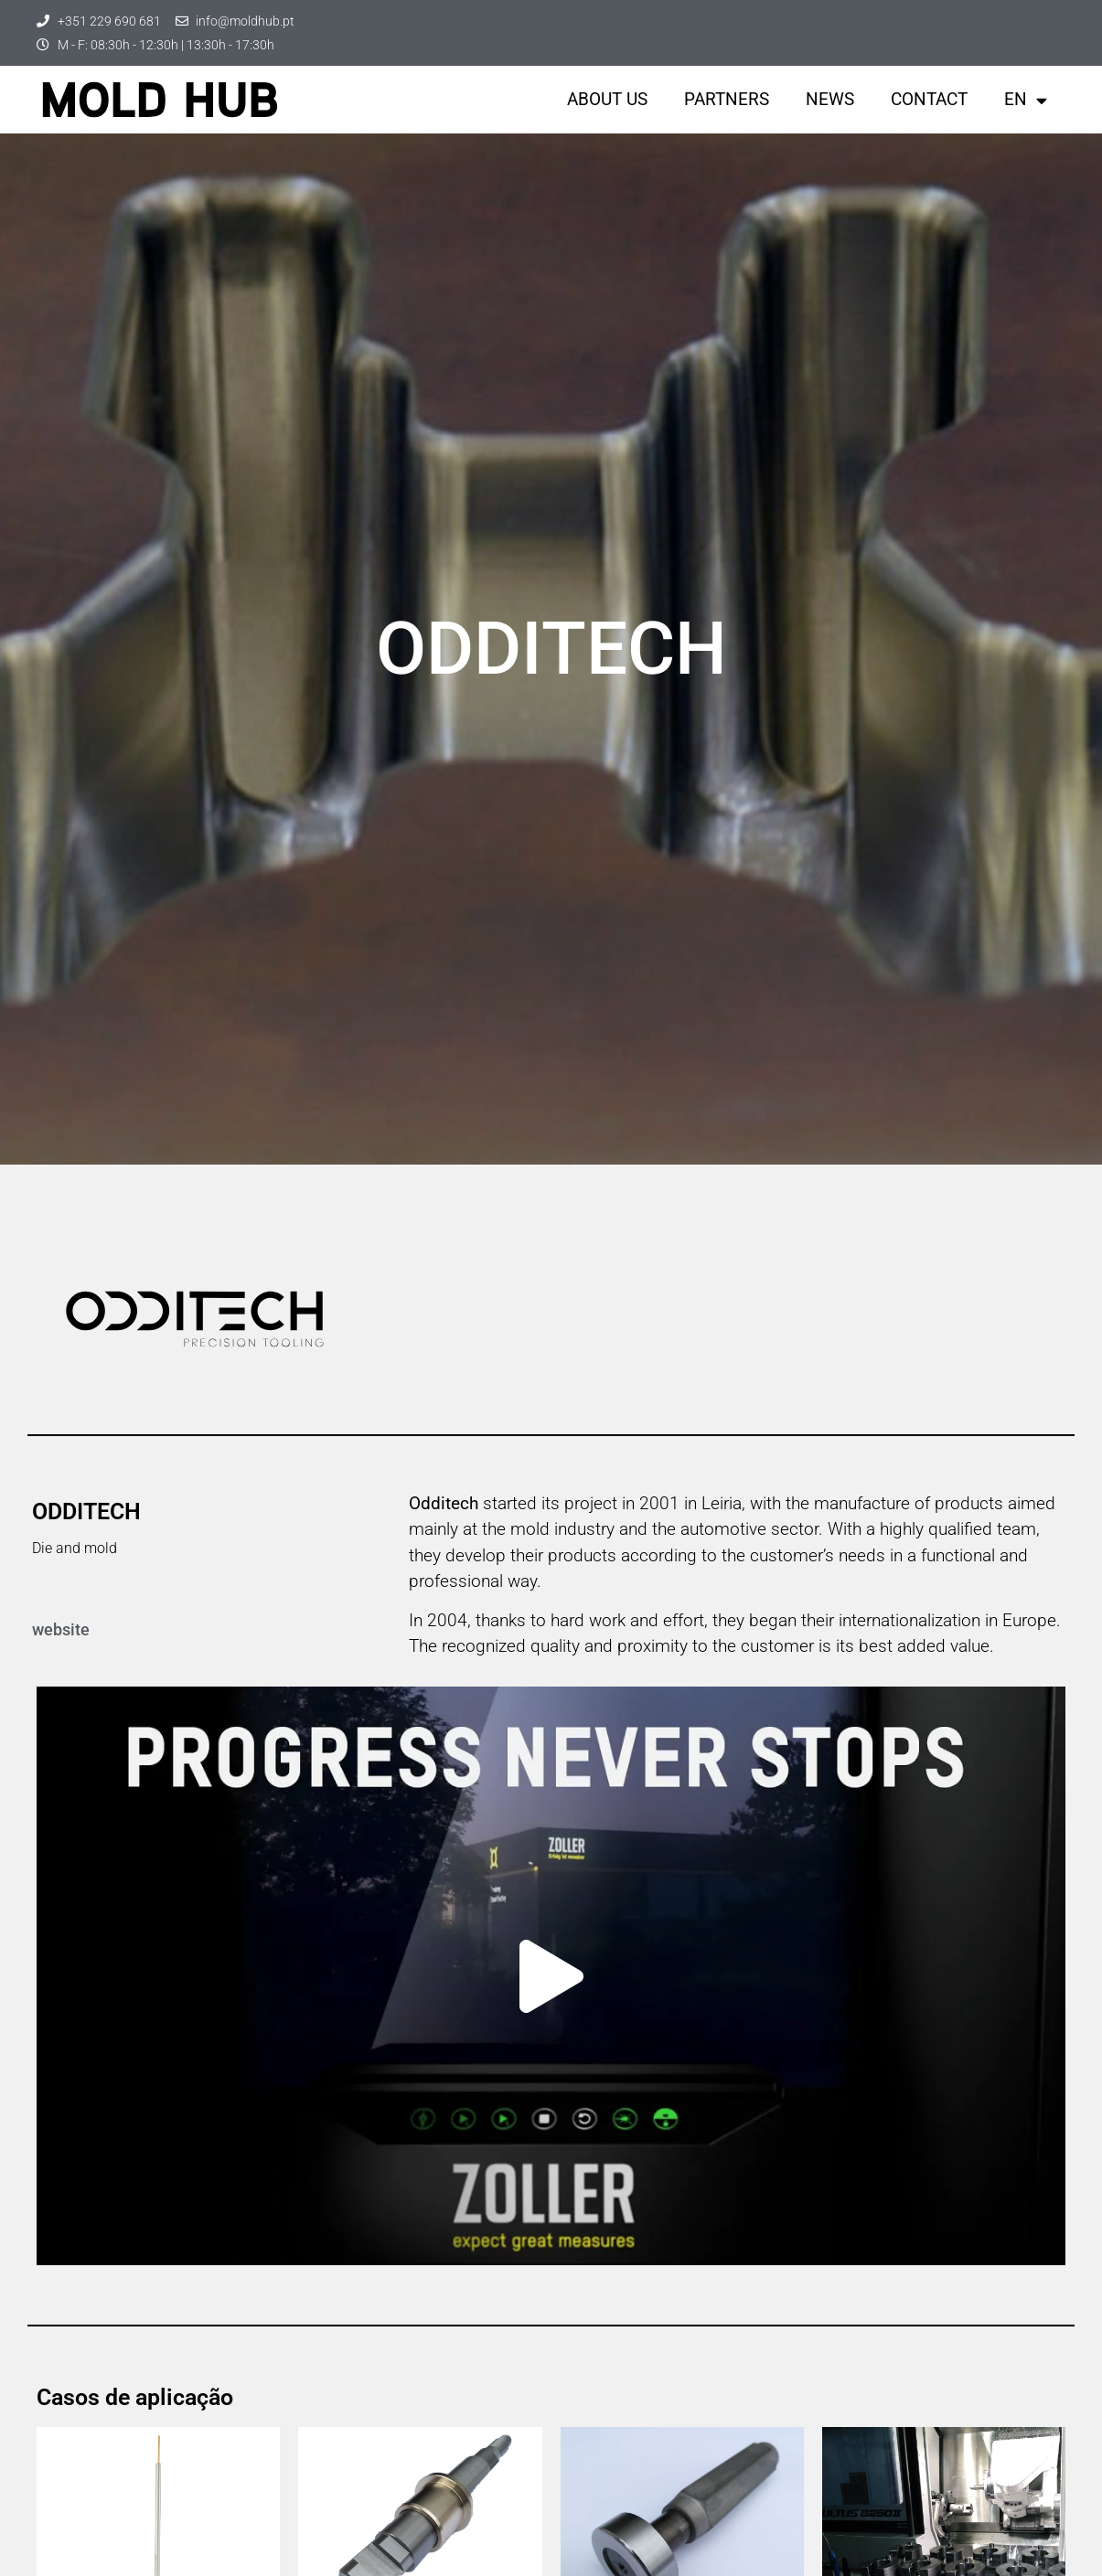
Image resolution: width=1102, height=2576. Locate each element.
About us (607, 99)
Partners (726, 99)
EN (1025, 100)
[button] (551, 1976)
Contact (929, 99)
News (830, 99)
